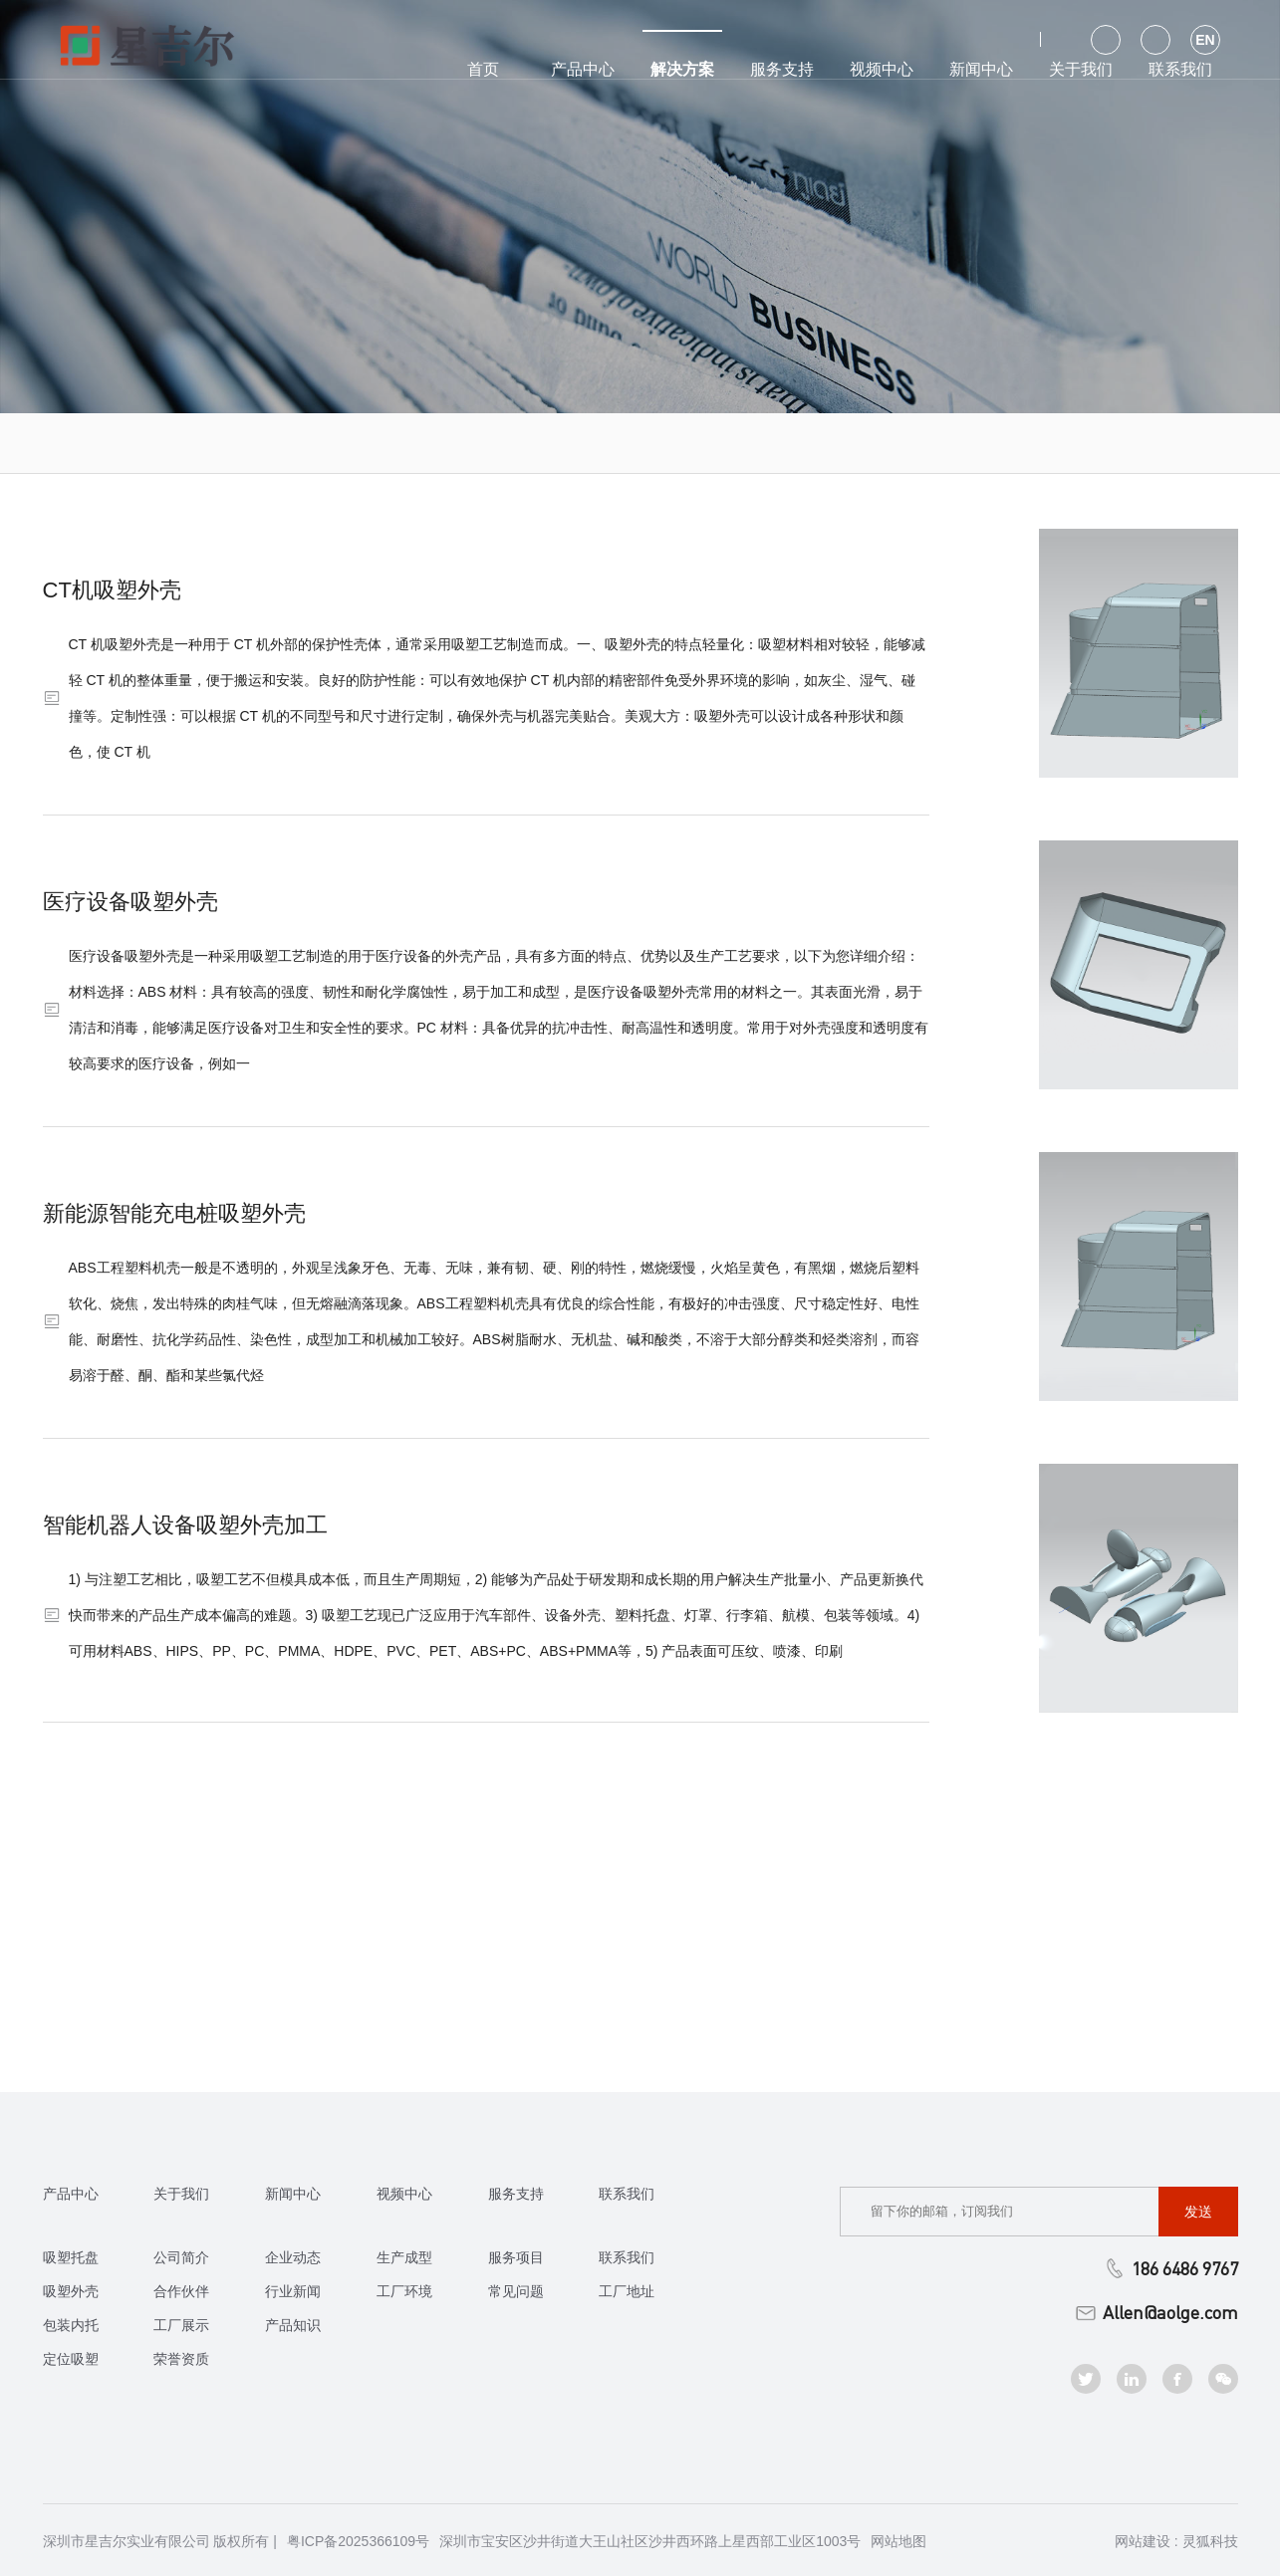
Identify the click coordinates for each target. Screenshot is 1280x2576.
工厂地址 (626, 2291)
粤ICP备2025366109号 (358, 2541)
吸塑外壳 (71, 2291)
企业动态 (293, 2257)
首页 (483, 69)
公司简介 (181, 2257)
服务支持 (782, 69)
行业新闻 (293, 2291)
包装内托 (71, 2325)
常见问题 (516, 2291)
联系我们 (1180, 69)
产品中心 (583, 69)
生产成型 (404, 2257)
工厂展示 (181, 2325)
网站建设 (1142, 2541)
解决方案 (682, 54)
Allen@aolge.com (1156, 2312)
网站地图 (898, 2541)
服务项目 (516, 2257)
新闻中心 (981, 69)
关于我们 (1081, 69)
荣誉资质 (181, 2359)
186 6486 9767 (1170, 2268)
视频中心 (881, 69)
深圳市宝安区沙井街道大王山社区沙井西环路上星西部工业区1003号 (650, 2541)
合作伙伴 (181, 2291)
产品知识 (293, 2325)
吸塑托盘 (71, 2257)
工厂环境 (404, 2291)
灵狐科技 (1210, 2541)
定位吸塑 (71, 2359)
